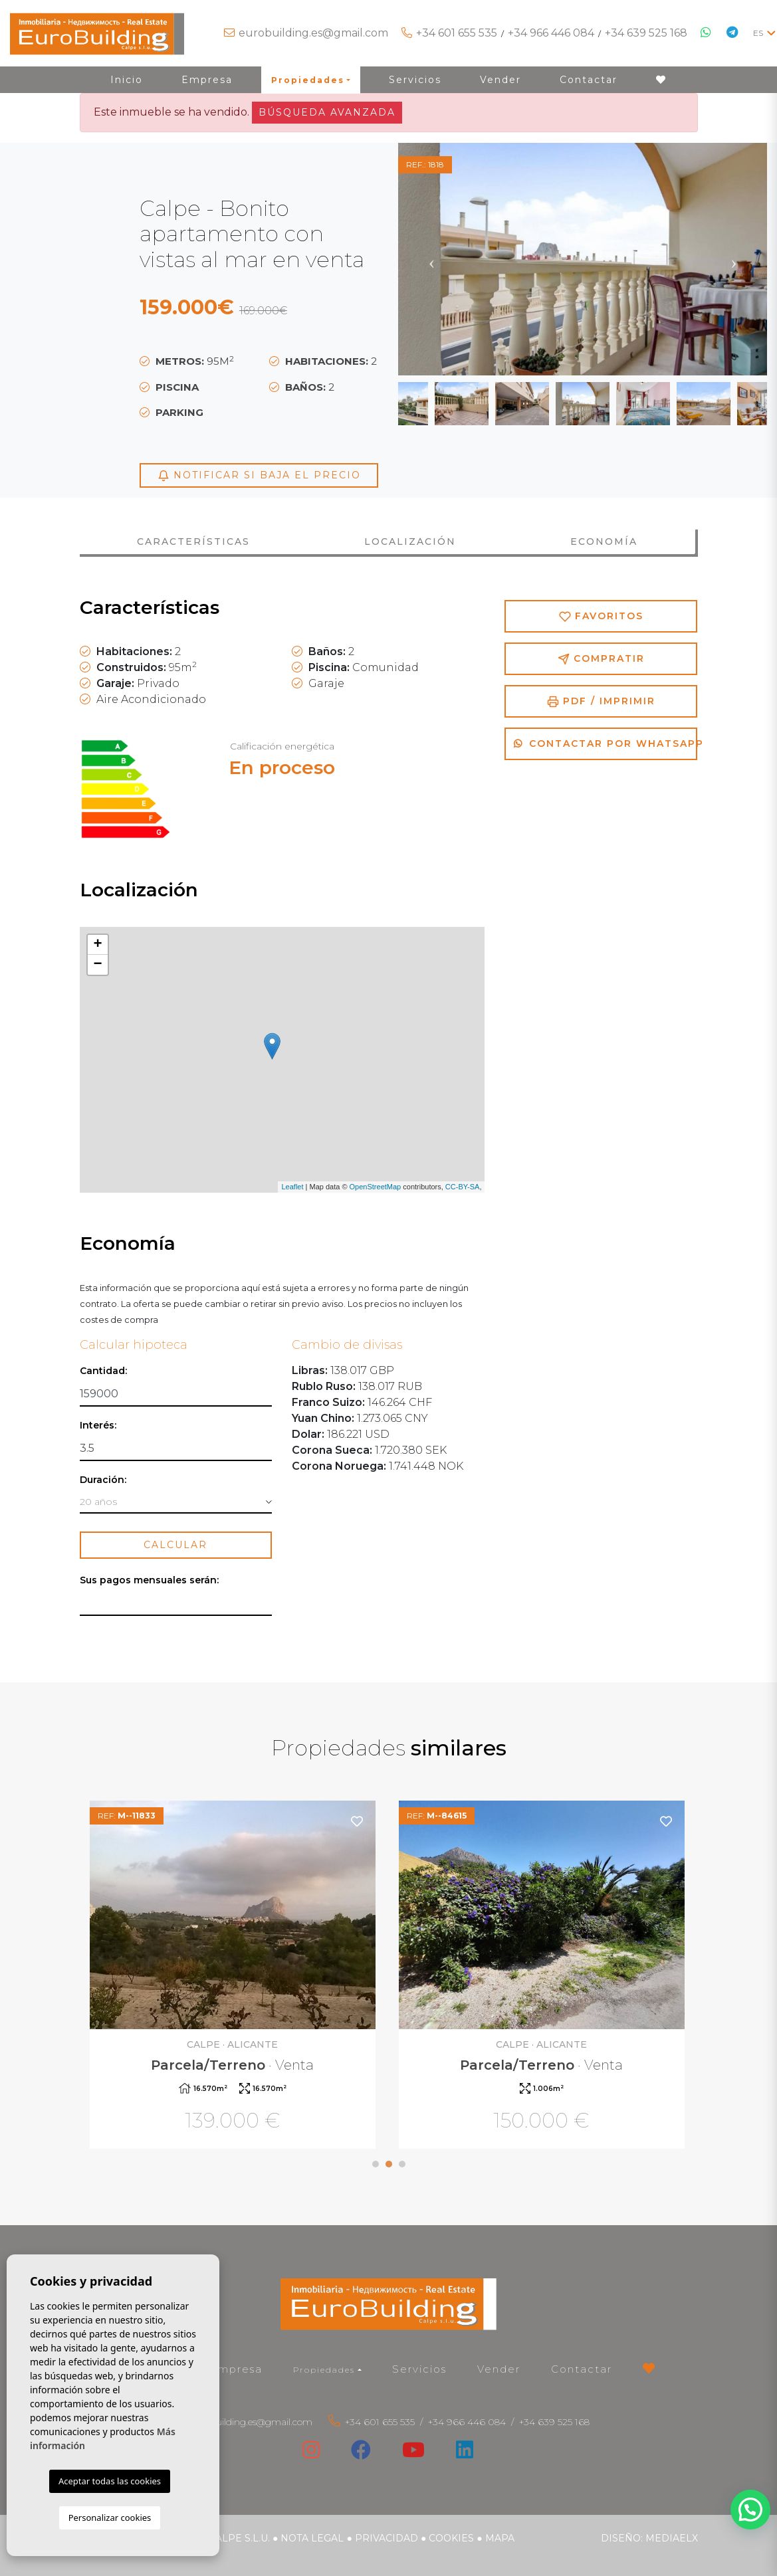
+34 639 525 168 (646, 33)
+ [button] (97, 945)
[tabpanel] (234, 1976)
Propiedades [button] (307, 80)
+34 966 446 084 (551, 33)
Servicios (415, 80)
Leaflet (292, 1187)
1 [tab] (375, 2164)
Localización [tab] (410, 541)
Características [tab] (193, 541)
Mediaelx (671, 2538)
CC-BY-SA (462, 1187)
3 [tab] (402, 2164)
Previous (431, 259)
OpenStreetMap (375, 1187)
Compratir (601, 658)
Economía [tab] (603, 541)
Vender (500, 80)
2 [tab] (389, 2164)
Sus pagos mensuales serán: (149, 1580)
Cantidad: (103, 1371)
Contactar (588, 80)
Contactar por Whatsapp (605, 743)
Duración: (103, 1480)
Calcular (175, 1545)
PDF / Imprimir (601, 701)
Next (733, 259)
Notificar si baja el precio (259, 475)
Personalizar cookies (110, 2518)
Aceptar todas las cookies (109, 2481)
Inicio (126, 80)
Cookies (451, 2538)
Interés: (98, 1426)
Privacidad (386, 2538)
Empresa (207, 80)
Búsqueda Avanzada (327, 112)
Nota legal (312, 2538)
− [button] (97, 965)
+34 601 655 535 (456, 33)
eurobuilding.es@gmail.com (313, 33)
